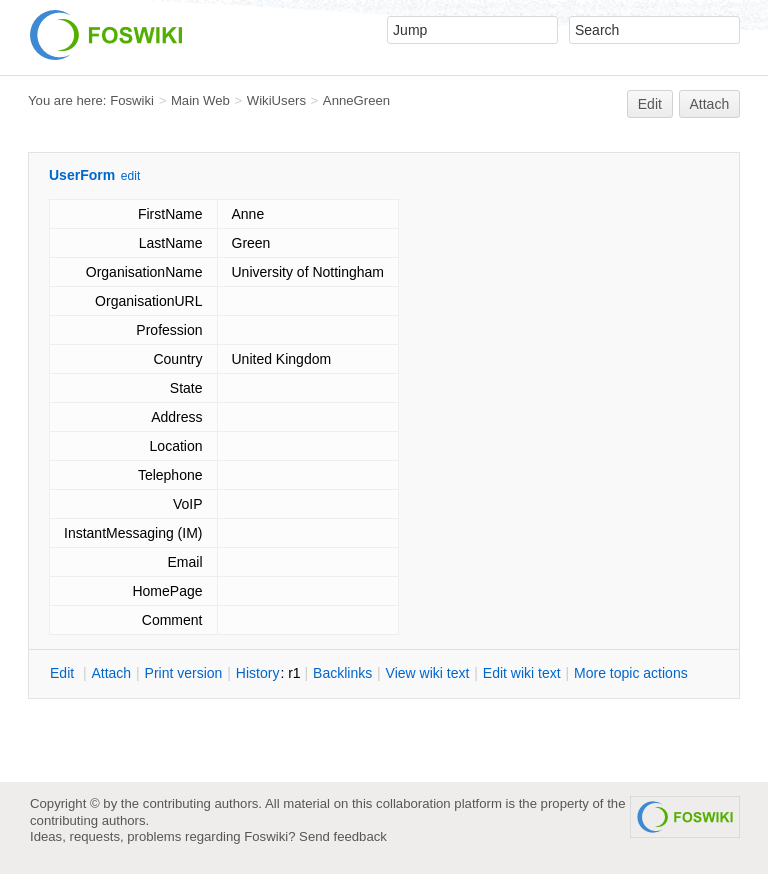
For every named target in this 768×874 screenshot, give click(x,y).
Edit (650, 104)
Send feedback (343, 836)
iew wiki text (428, 673)
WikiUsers (276, 100)
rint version (184, 673)
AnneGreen (356, 100)
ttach (111, 673)
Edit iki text (522, 673)
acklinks (342, 673)
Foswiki (132, 100)
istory (258, 673)
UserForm (82, 175)
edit (130, 176)
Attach (710, 104)
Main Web (200, 100)
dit (64, 673)
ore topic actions (631, 673)
